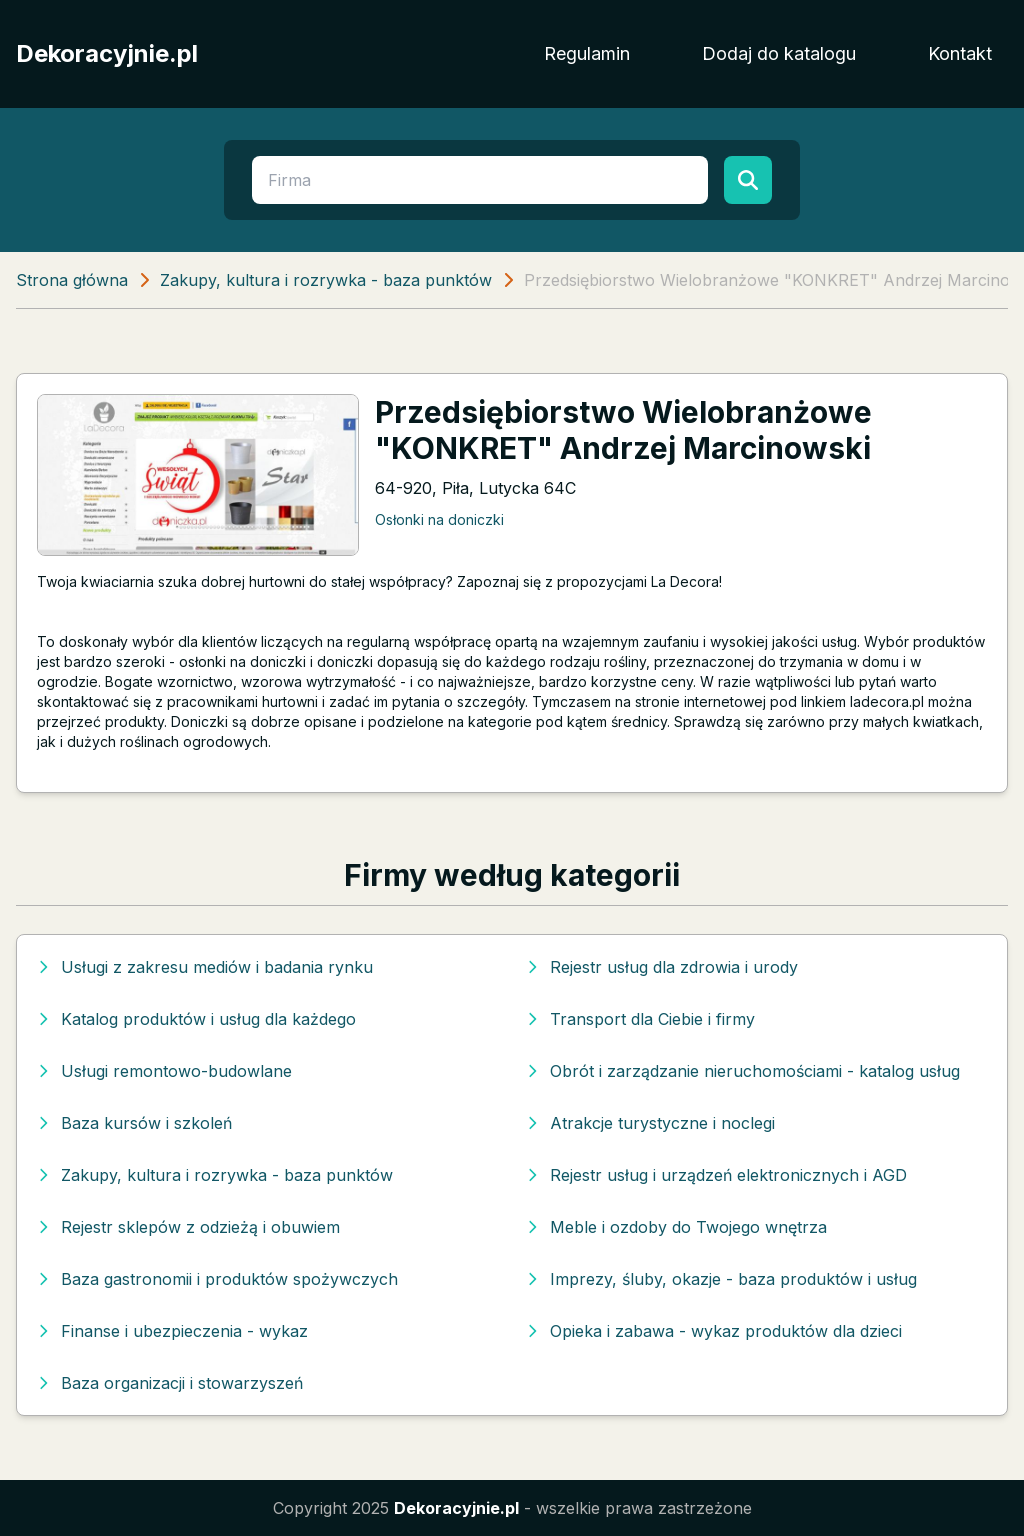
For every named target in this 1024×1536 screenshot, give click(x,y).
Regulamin (587, 53)
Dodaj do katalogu (779, 53)
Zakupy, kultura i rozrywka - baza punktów (326, 280)
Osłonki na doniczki (439, 519)
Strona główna (72, 280)
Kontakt (960, 53)
